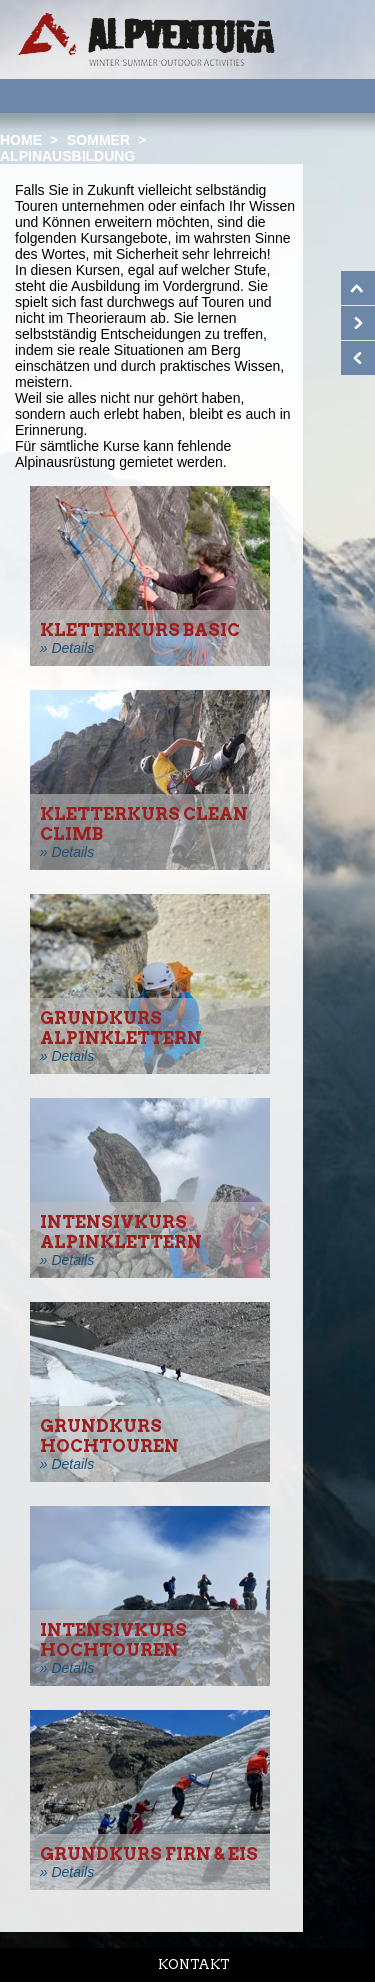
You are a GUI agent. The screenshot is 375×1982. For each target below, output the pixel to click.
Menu (334, 95)
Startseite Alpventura (146, 39)
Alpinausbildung (67, 156)
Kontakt (194, 1964)
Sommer (98, 140)
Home (21, 140)
